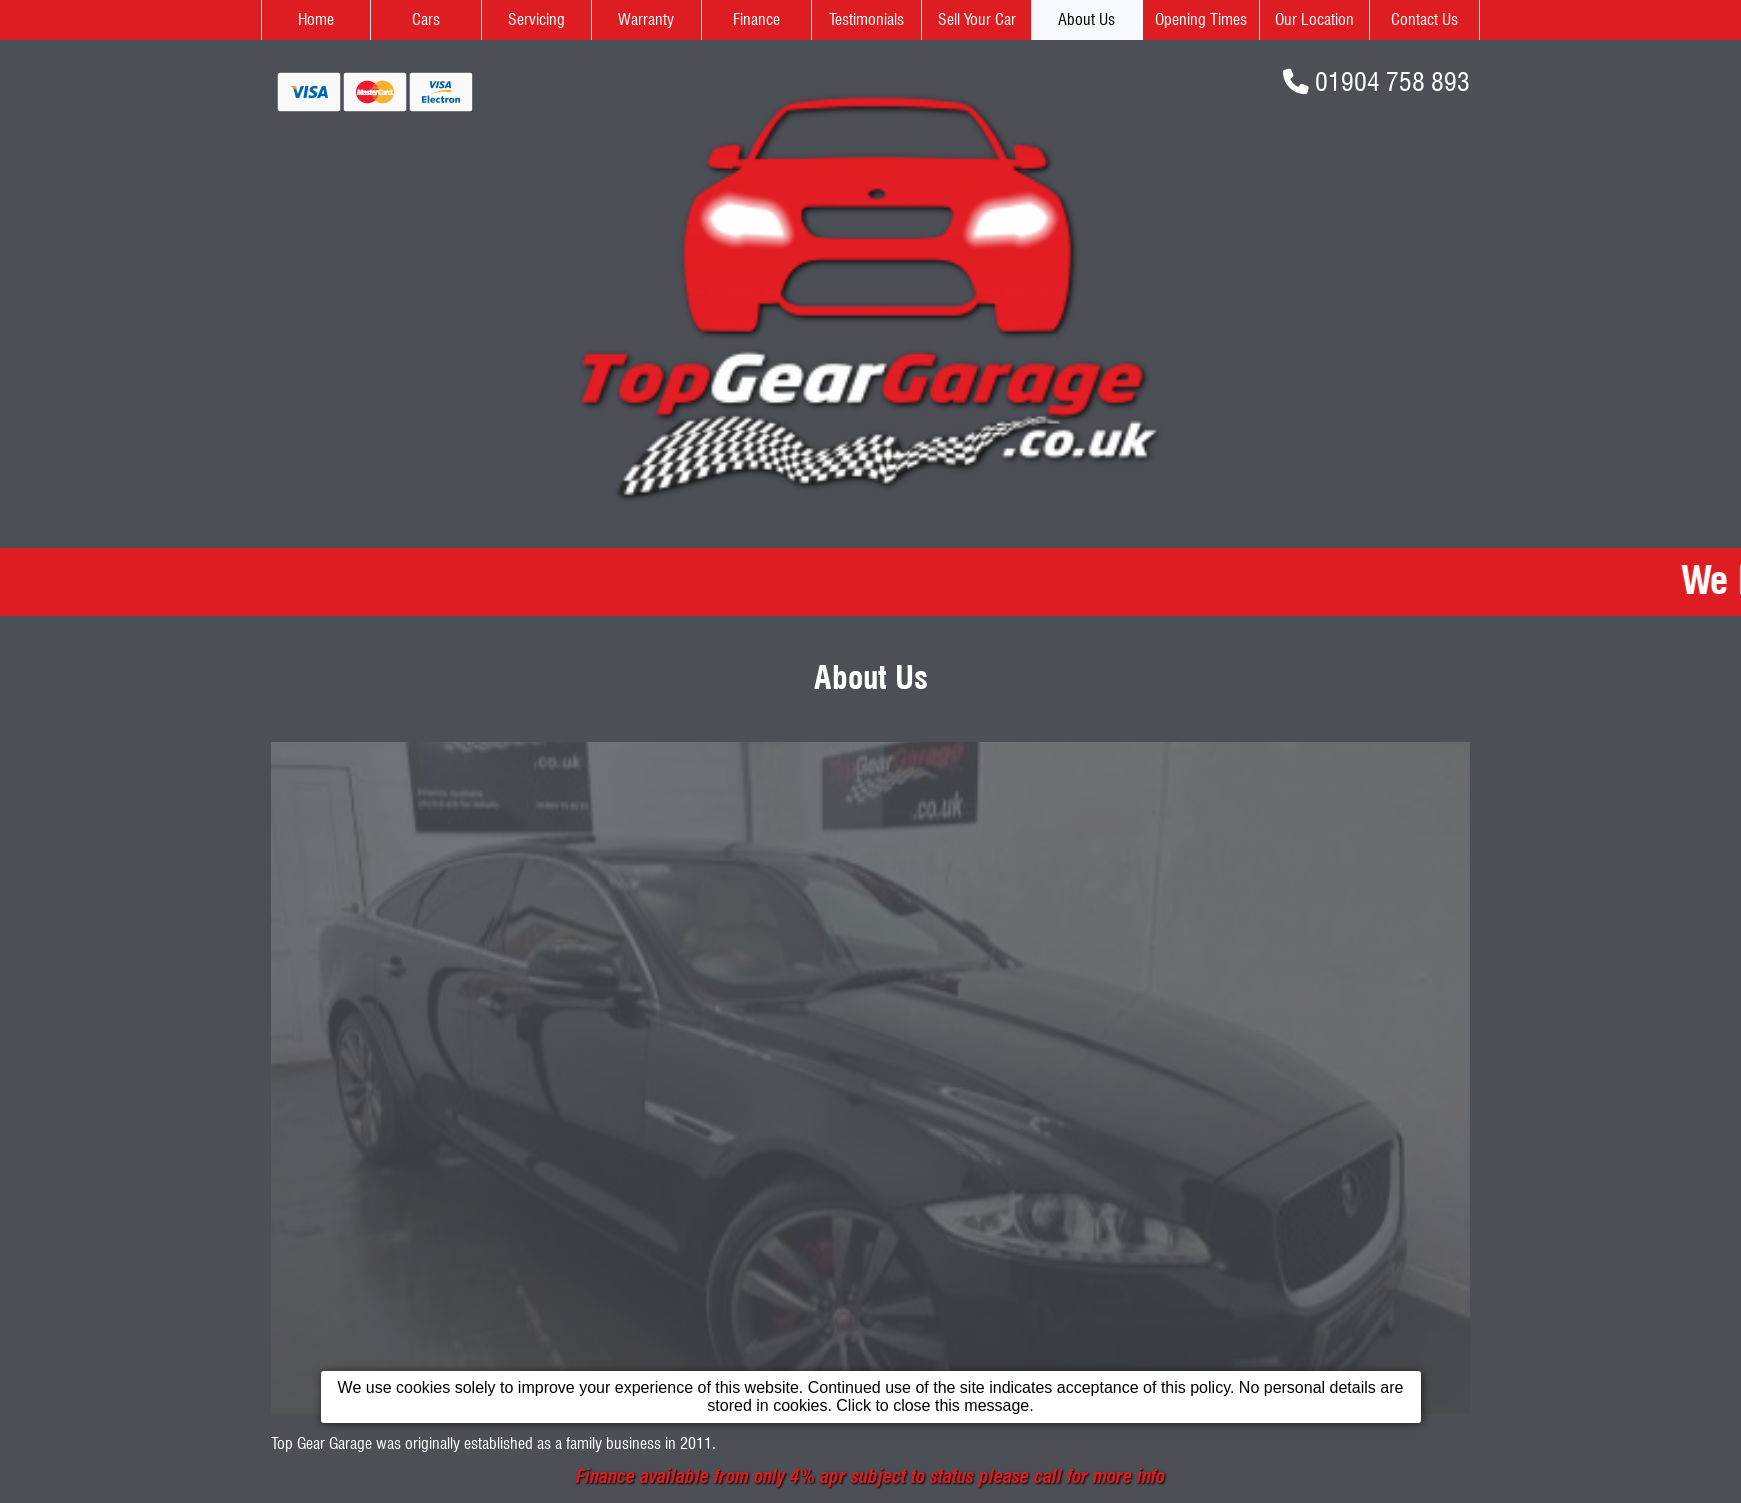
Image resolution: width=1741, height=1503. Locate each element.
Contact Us (1424, 19)
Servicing (536, 19)
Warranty (646, 19)
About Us (1086, 19)
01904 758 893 (1392, 81)
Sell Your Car (977, 19)
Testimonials (866, 19)
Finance (756, 19)
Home (316, 19)
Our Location (1314, 19)
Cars (426, 19)
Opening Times (1201, 19)
